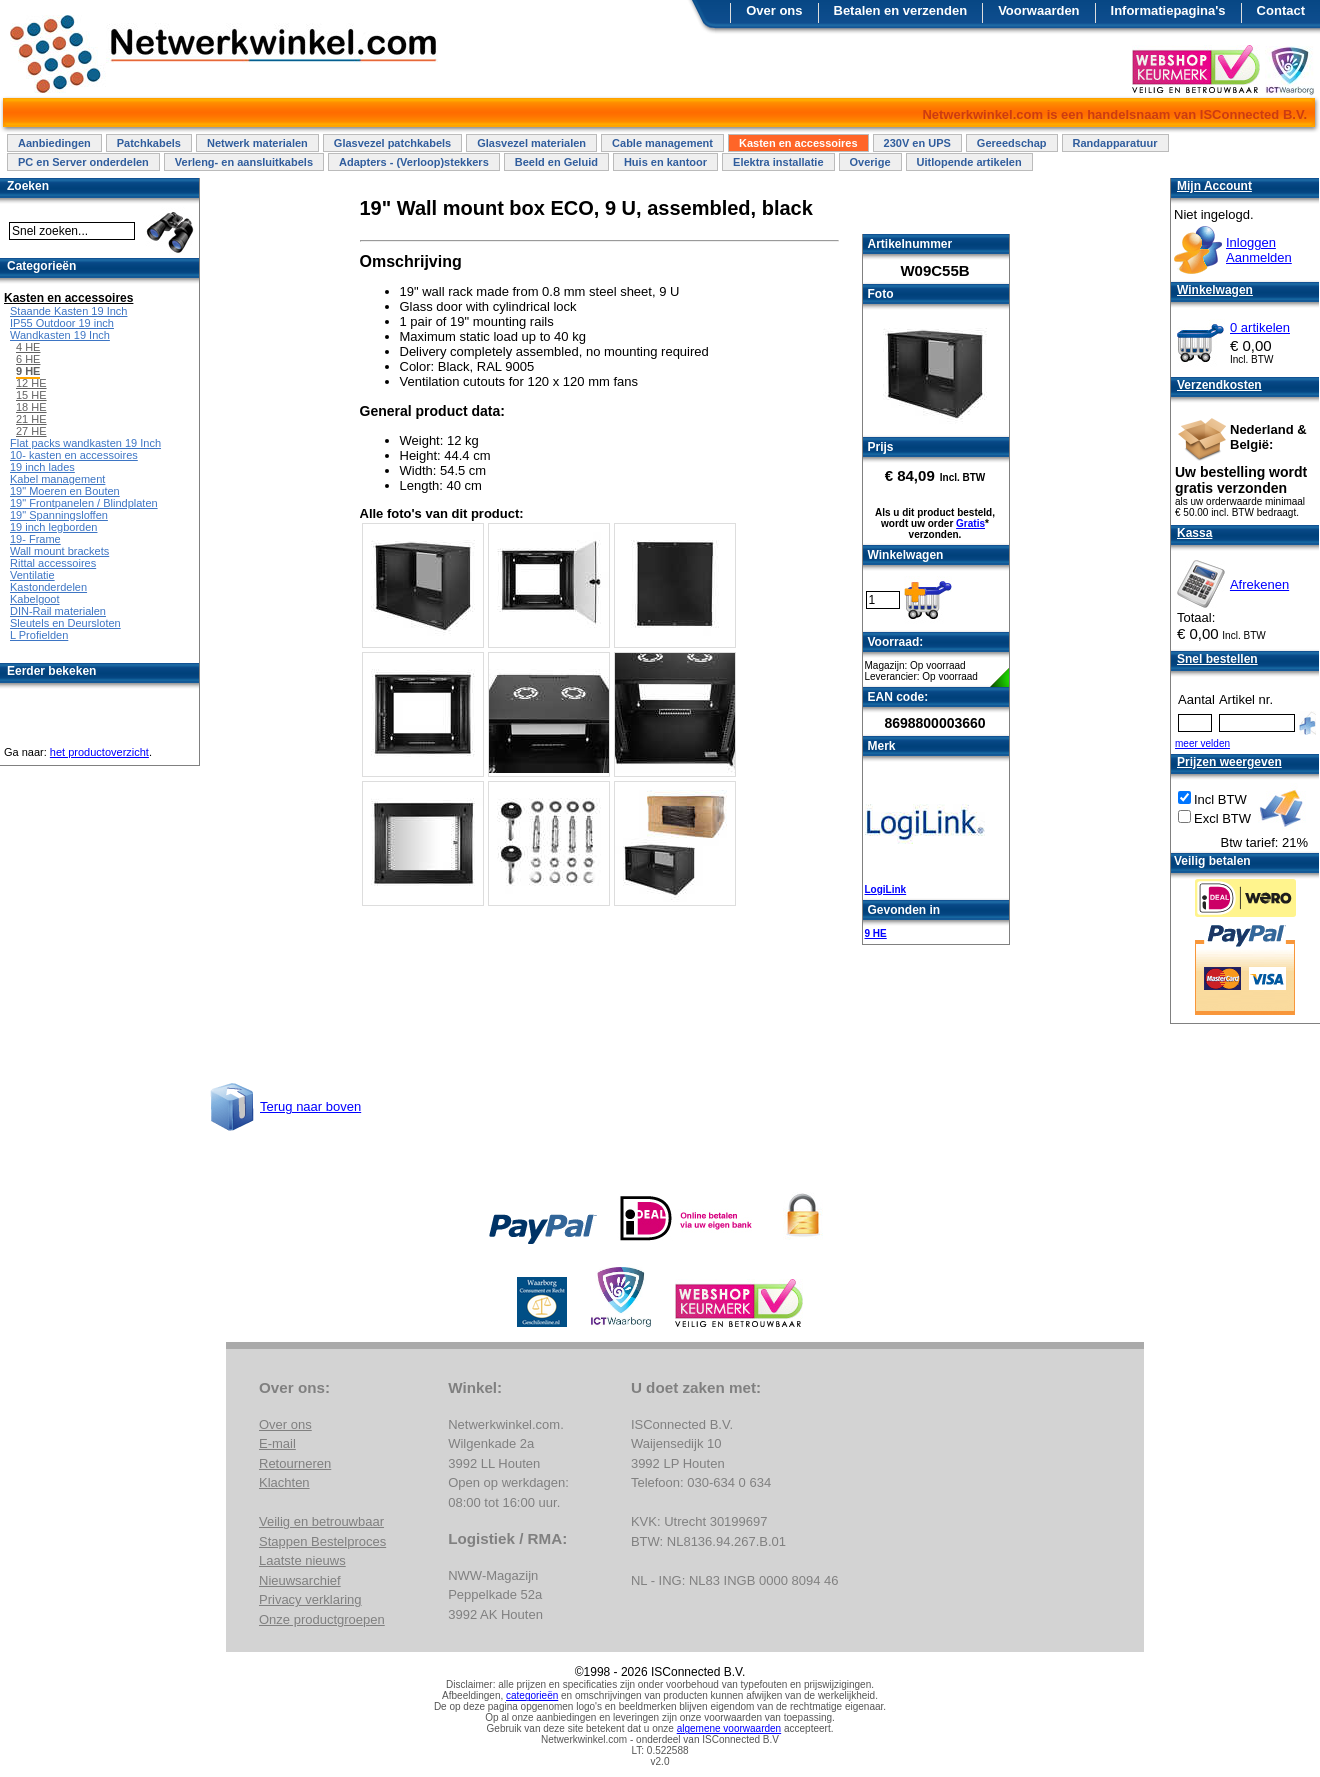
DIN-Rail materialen (58, 611)
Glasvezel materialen (531, 143)
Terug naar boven (310, 1106)
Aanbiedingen (54, 143)
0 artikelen (1260, 327)
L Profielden (39, 635)
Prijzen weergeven (1229, 762)
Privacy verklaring (310, 1599)
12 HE (31, 383)
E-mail (277, 1443)
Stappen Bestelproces (322, 1541)
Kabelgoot (35, 599)
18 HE (31, 407)
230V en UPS (917, 143)
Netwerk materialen (257, 143)
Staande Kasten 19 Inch (68, 311)
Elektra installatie (778, 162)
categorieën (532, 1695)
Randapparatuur (1115, 143)
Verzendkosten (1219, 385)
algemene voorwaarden (729, 1728)
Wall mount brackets (59, 551)
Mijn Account (1214, 186)
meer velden (1202, 743)
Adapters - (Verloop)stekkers (414, 162)
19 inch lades (42, 467)
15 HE (31, 395)
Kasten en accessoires (798, 143)
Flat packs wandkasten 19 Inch (85, 443)
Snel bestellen (1217, 659)
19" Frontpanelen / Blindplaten (84, 503)
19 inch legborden (53, 527)
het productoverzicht (99, 752)
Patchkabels (149, 143)
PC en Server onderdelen (83, 162)
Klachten (284, 1482)
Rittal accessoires (53, 563)
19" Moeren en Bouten (65, 491)
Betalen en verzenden (901, 10)
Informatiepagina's (1168, 10)
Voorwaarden (1038, 10)
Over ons (774, 10)
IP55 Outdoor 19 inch (62, 323)
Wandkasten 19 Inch (60, 335)
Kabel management (57, 479)
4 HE (28, 347)
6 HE (28, 359)
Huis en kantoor (665, 162)
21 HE (31, 419)
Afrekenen (1259, 584)
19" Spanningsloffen (59, 515)
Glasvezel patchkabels (392, 143)
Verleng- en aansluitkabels (244, 162)
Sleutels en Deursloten (65, 623)
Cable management (662, 143)
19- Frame (35, 539)
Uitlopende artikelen (969, 162)
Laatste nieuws (302, 1560)
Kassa (1194, 533)
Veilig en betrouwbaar (321, 1521)
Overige (870, 162)
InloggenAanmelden (1259, 250)
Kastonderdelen (48, 587)
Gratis (970, 523)
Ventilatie (32, 575)
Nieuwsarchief (300, 1580)
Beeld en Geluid (556, 162)
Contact (1281, 10)
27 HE (31, 431)
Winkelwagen (1215, 290)
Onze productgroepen (322, 1619)
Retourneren (295, 1463)
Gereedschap (1012, 143)
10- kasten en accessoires (74, 455)
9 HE (876, 933)
